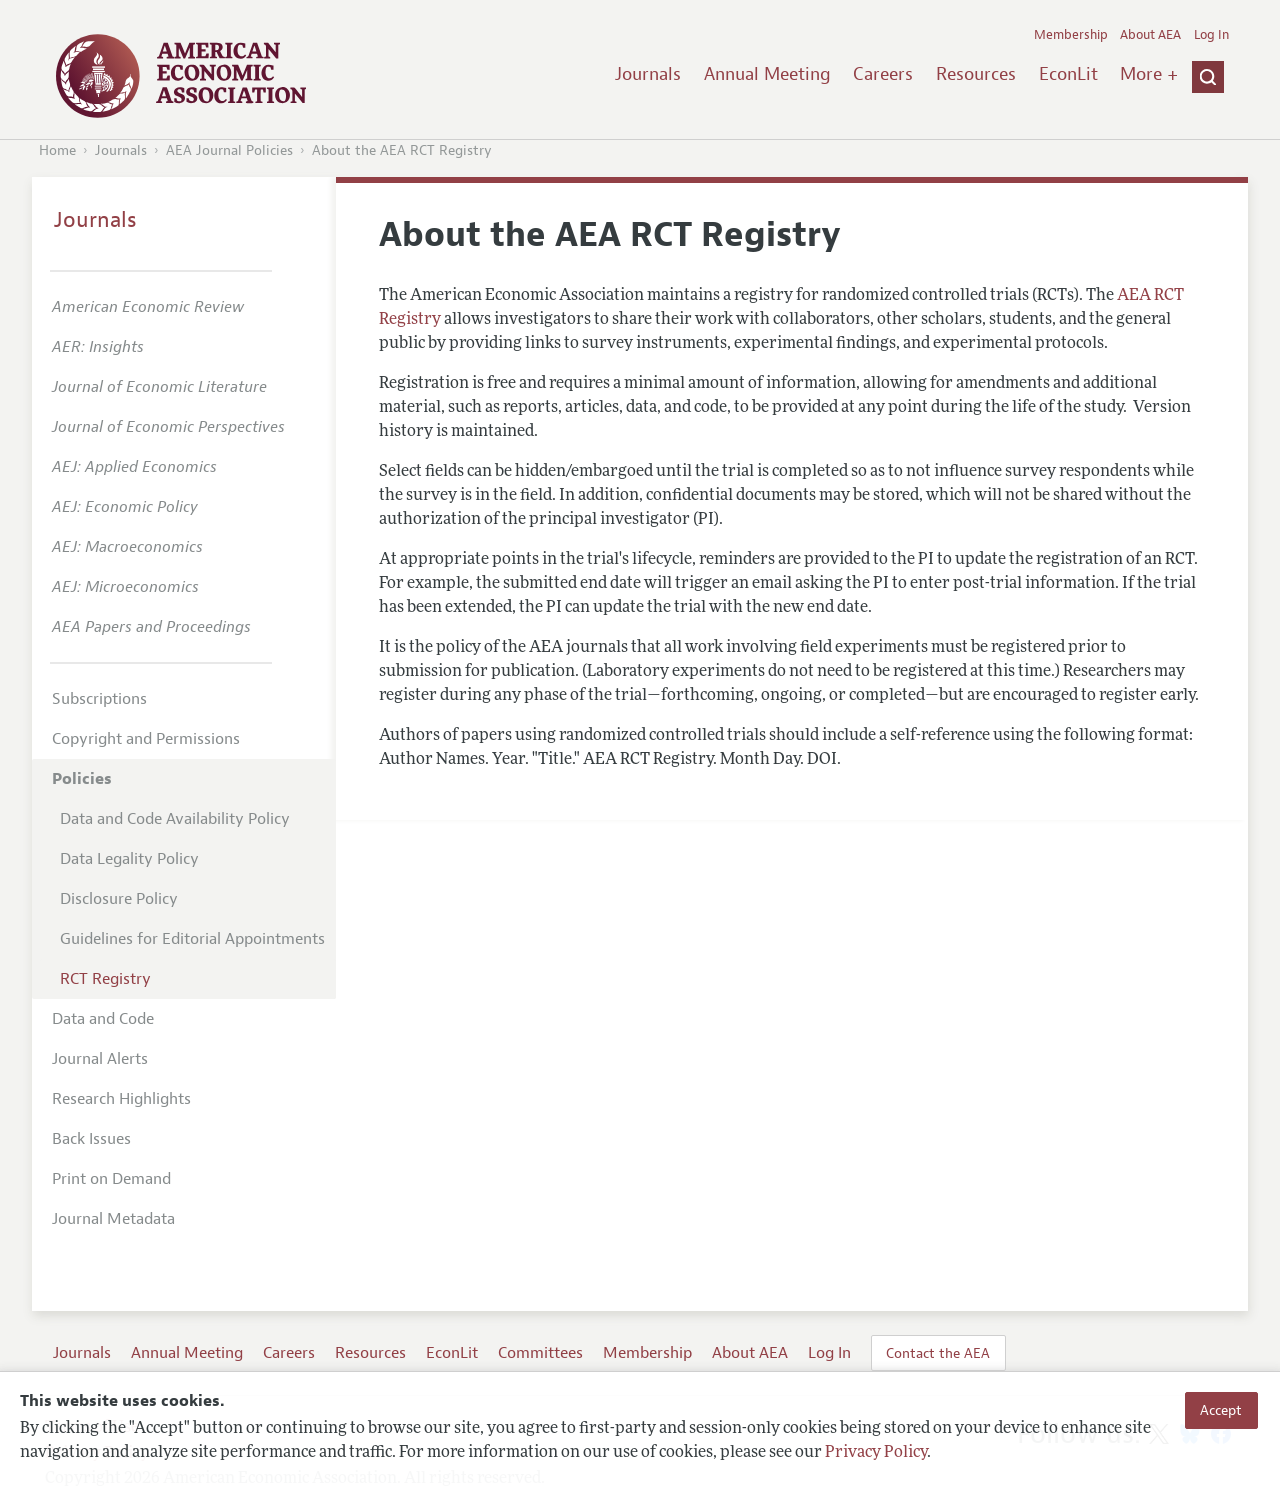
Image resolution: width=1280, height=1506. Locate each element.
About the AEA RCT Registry (402, 150)
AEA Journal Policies (229, 150)
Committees (540, 1353)
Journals (648, 74)
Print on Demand (111, 1179)
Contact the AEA (938, 1353)
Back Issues (91, 1139)
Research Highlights (121, 1099)
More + (1149, 74)
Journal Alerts (100, 1059)
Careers (883, 74)
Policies (82, 779)
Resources (976, 74)
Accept (1221, 1410)
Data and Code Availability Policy (175, 819)
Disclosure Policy (119, 899)
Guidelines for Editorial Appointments (192, 939)
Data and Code (103, 1019)
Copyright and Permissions (146, 739)
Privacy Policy (876, 1453)
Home (57, 150)
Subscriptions (99, 699)
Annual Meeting (767, 74)
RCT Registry (105, 979)
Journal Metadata (113, 1219)
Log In (1211, 35)
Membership (1071, 35)
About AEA (1150, 35)
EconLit (1068, 74)
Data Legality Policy (129, 859)
